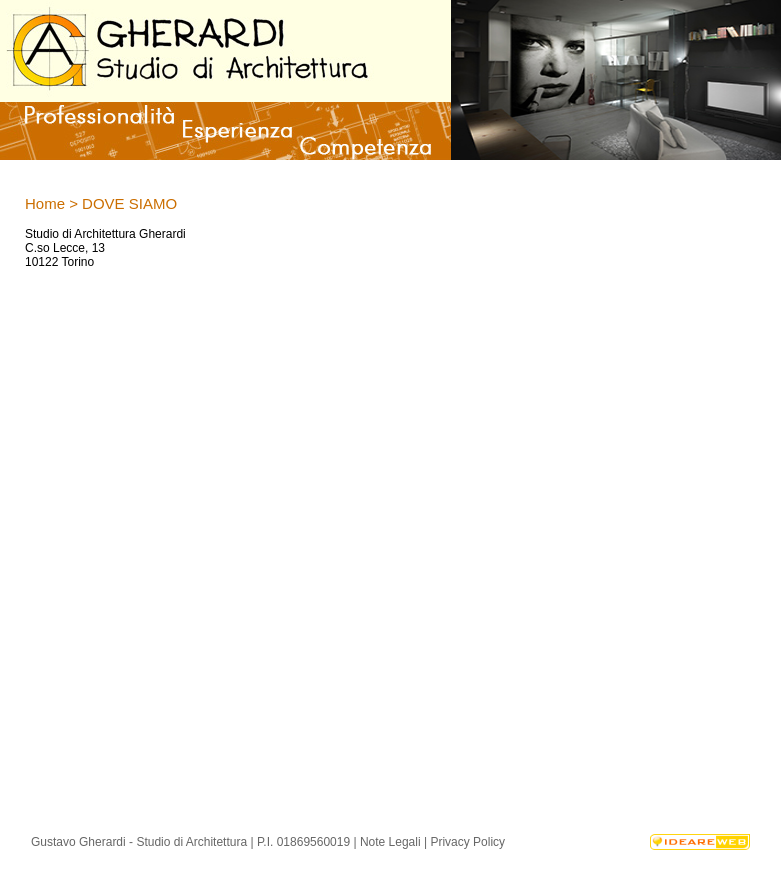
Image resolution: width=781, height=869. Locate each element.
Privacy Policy (467, 842)
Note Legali (390, 842)
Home (45, 203)
